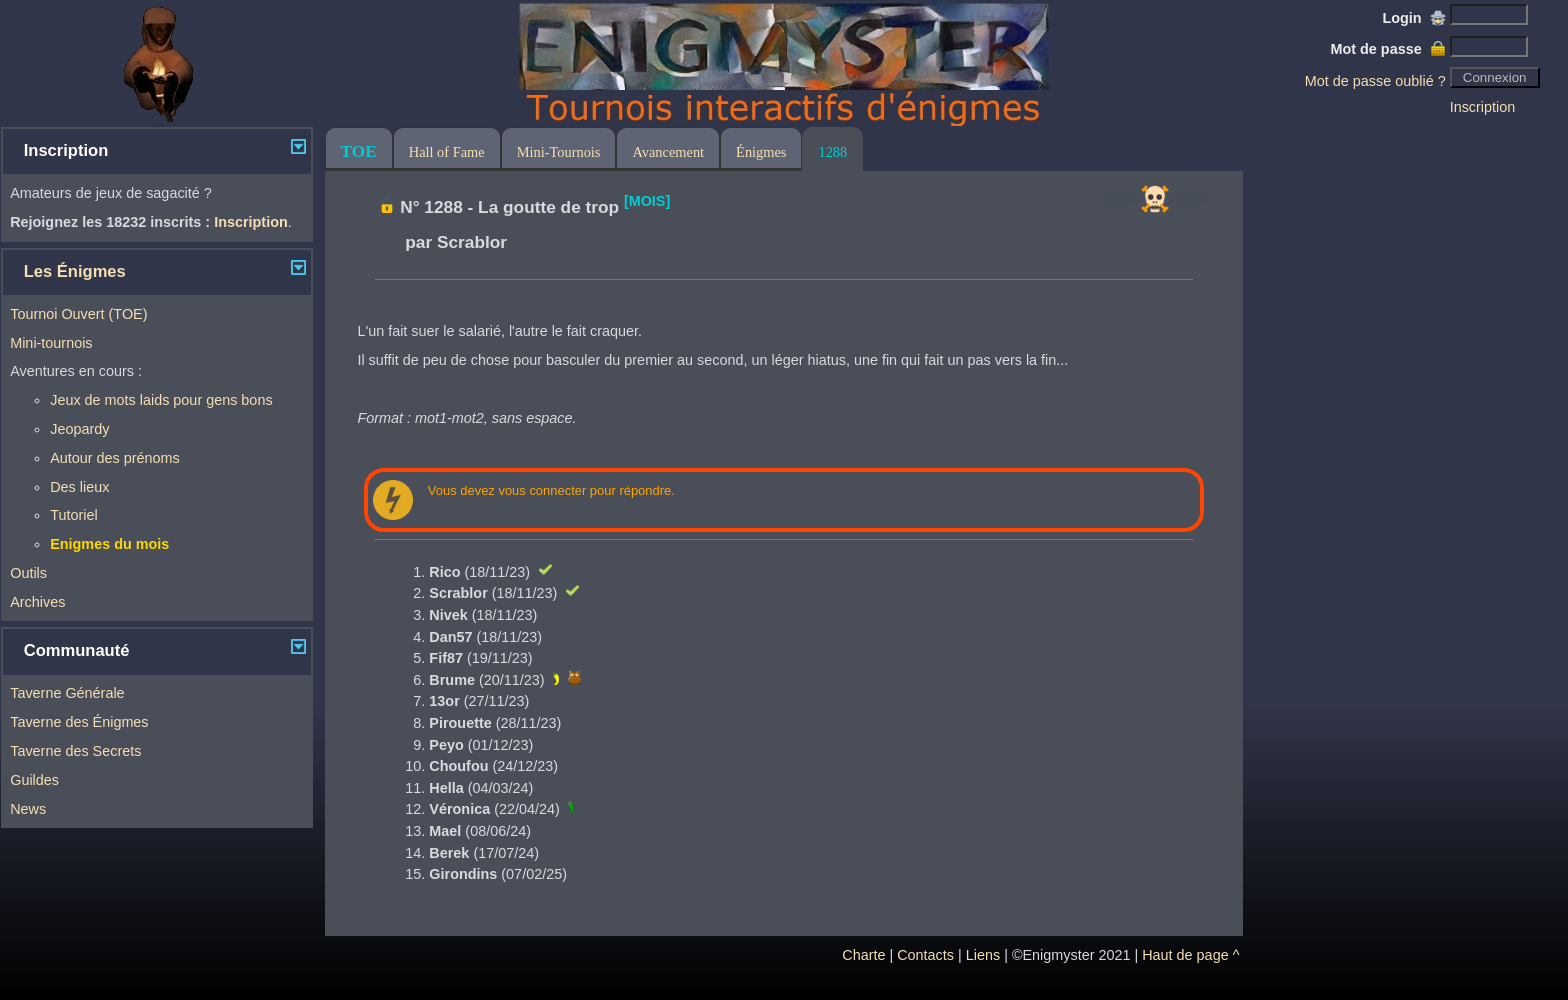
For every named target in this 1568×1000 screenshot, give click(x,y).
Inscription (1483, 107)
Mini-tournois (51, 343)
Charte (863, 955)
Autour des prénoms (115, 458)
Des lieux (79, 487)
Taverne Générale (67, 693)
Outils (28, 573)
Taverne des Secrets (75, 751)
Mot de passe (1387, 49)
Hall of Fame (447, 152)
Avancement (668, 152)
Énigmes (761, 152)
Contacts (925, 955)
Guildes (34, 780)
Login (1414, 18)
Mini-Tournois (559, 152)
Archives (37, 602)
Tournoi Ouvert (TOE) (78, 314)
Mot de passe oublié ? (1375, 81)
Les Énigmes (75, 271)
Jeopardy (79, 429)
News (28, 809)
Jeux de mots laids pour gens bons (161, 400)
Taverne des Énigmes (79, 722)
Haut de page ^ (1190, 955)
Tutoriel (73, 515)
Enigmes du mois (109, 544)
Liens (983, 955)
